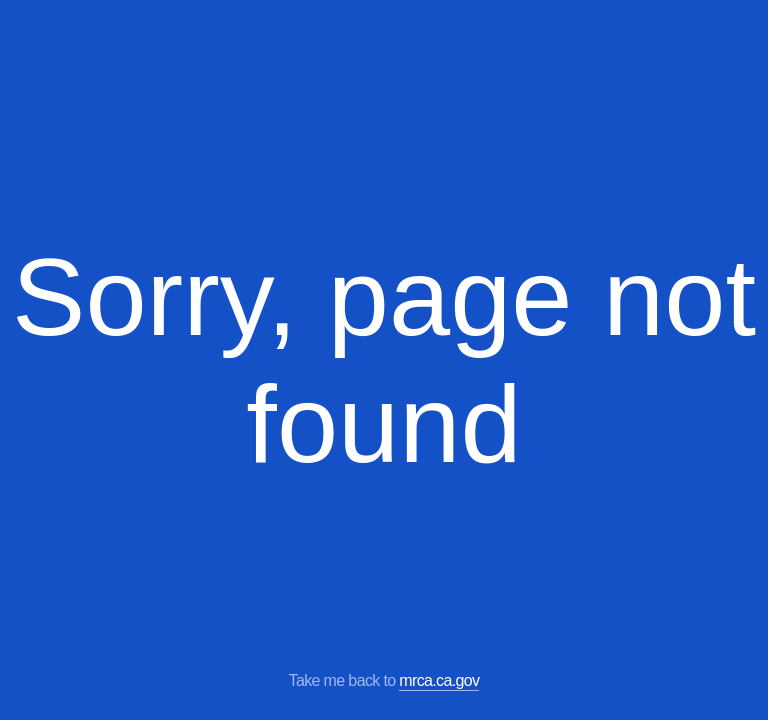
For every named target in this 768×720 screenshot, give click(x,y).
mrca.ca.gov (439, 680)
